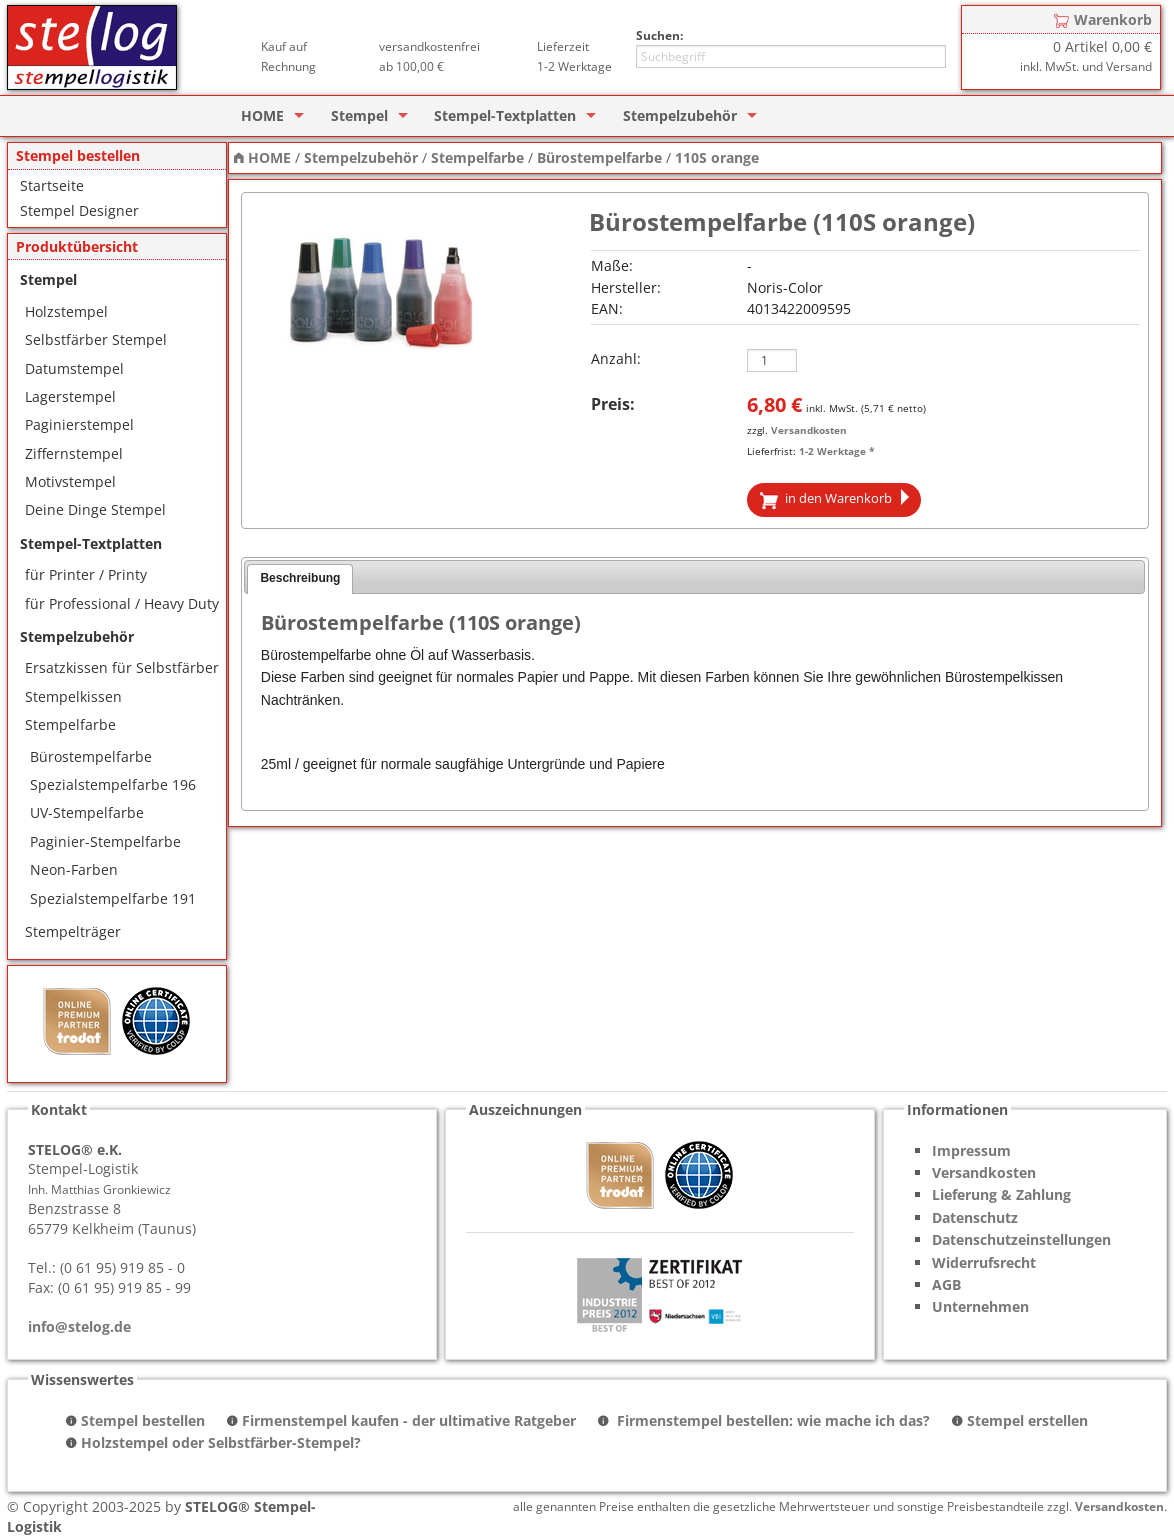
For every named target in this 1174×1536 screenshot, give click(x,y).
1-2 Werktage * (836, 451)
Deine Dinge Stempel (95, 509)
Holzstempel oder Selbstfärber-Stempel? (221, 1442)
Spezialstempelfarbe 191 (113, 898)
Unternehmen (980, 1306)
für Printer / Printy (86, 574)
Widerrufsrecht (984, 1262)
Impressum (971, 1150)
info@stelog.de (79, 1326)
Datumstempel (74, 368)
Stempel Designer (79, 210)
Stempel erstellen (1027, 1420)
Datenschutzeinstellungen (1021, 1239)
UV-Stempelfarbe (87, 812)
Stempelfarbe (70, 724)
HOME (262, 115)
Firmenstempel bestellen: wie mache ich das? (771, 1420)
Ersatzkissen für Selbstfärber (122, 667)
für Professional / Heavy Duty (122, 603)
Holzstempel (66, 311)
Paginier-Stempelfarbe (105, 841)
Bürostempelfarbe (91, 756)
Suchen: (659, 35)
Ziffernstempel (74, 453)
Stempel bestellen (143, 1420)
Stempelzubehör (680, 115)
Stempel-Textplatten (505, 115)
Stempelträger (73, 931)
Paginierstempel (79, 424)
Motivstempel (70, 481)
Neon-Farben (74, 869)
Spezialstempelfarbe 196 (113, 784)
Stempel (359, 115)
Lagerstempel (70, 396)
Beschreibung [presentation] (300, 578)
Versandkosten (809, 430)
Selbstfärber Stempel (96, 339)
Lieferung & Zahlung (1001, 1194)
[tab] (300, 579)
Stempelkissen (73, 696)
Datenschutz (975, 1217)
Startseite (52, 185)
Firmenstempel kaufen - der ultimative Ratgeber (409, 1420)
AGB (946, 1284)
